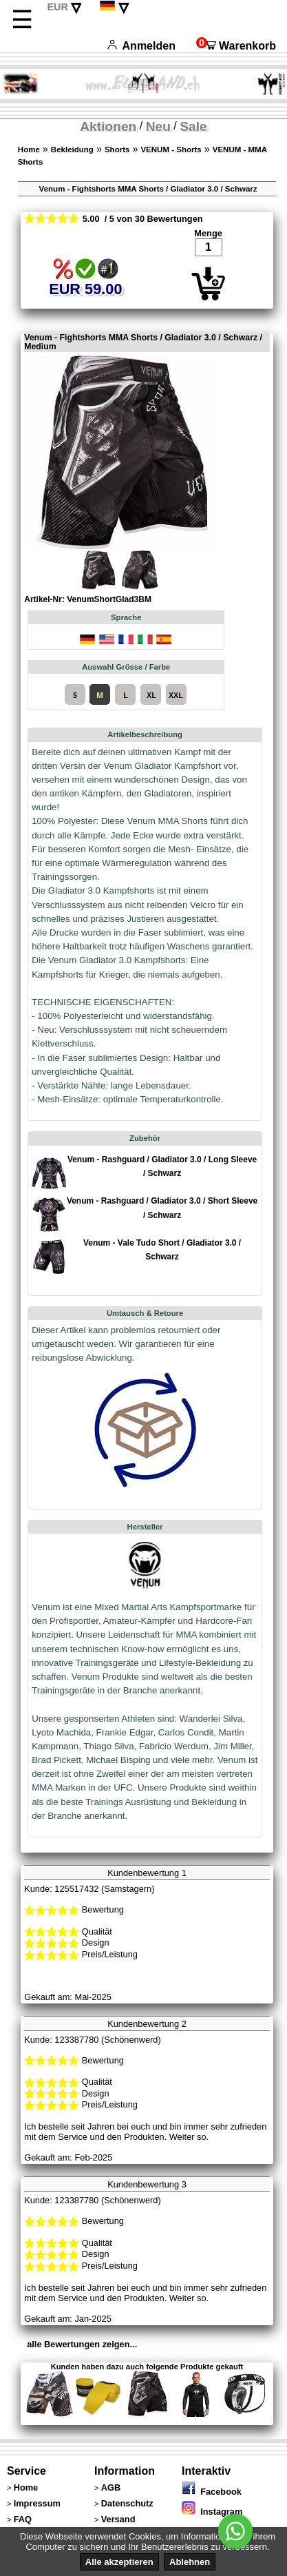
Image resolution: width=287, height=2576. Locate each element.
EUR (57, 6)
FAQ (23, 2519)
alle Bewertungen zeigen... (82, 2344)
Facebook (212, 2491)
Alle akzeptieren (119, 2562)
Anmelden (141, 46)
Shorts (117, 149)
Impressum (37, 2503)
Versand (118, 2519)
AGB (110, 2487)
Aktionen (108, 126)
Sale (193, 126)
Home (29, 149)
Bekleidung (72, 149)
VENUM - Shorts (170, 149)
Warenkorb (236, 46)
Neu (158, 126)
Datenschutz (127, 2503)
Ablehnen (189, 2562)
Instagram (212, 2511)
